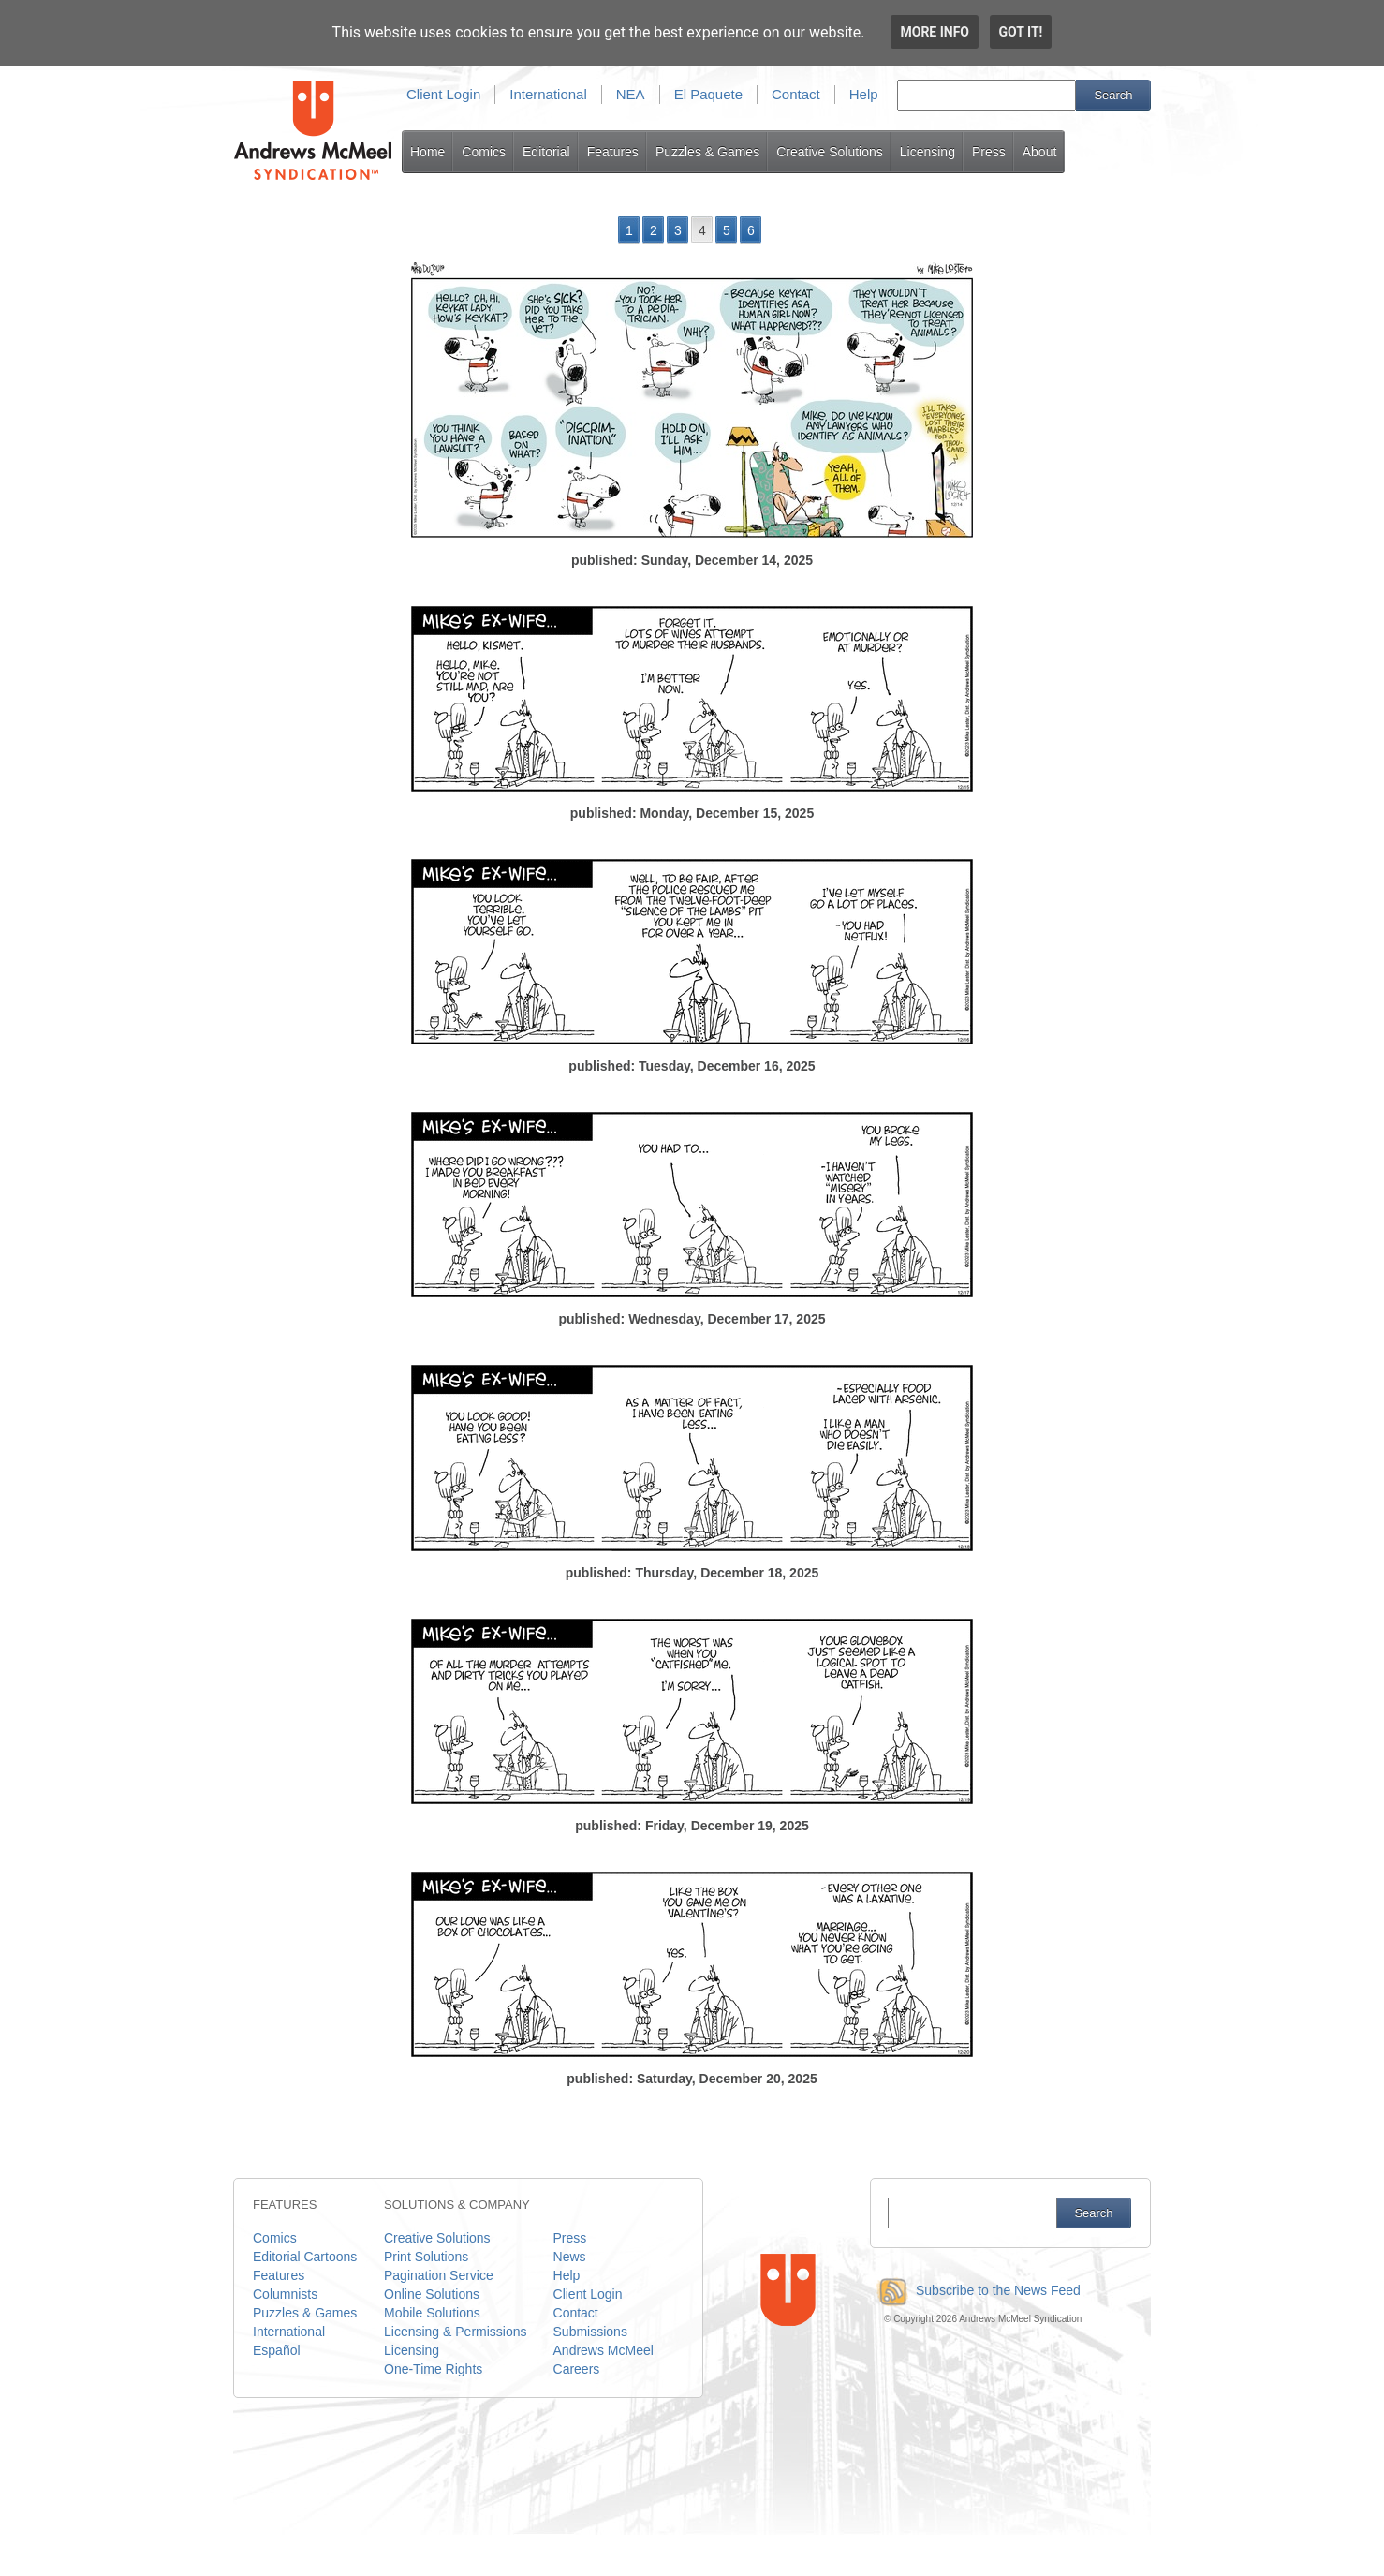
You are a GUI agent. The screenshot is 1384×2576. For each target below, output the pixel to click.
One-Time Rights (433, 2368)
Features (613, 151)
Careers (576, 2368)
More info (934, 31)
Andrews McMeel (603, 2350)
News (569, 2256)
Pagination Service (438, 2275)
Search (1113, 95)
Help (863, 94)
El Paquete (708, 94)
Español (277, 2350)
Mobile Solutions (432, 2312)
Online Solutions (431, 2294)
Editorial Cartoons (305, 2256)
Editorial (546, 151)
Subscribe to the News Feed (975, 2290)
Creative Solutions (829, 151)
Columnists (285, 2294)
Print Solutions (426, 2256)
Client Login (443, 94)
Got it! (1021, 31)
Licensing (927, 151)
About (1040, 151)
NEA (630, 94)
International (548, 94)
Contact (796, 94)
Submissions (590, 2331)
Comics (484, 151)
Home (427, 151)
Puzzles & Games (707, 151)
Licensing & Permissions (455, 2331)
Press (989, 151)
